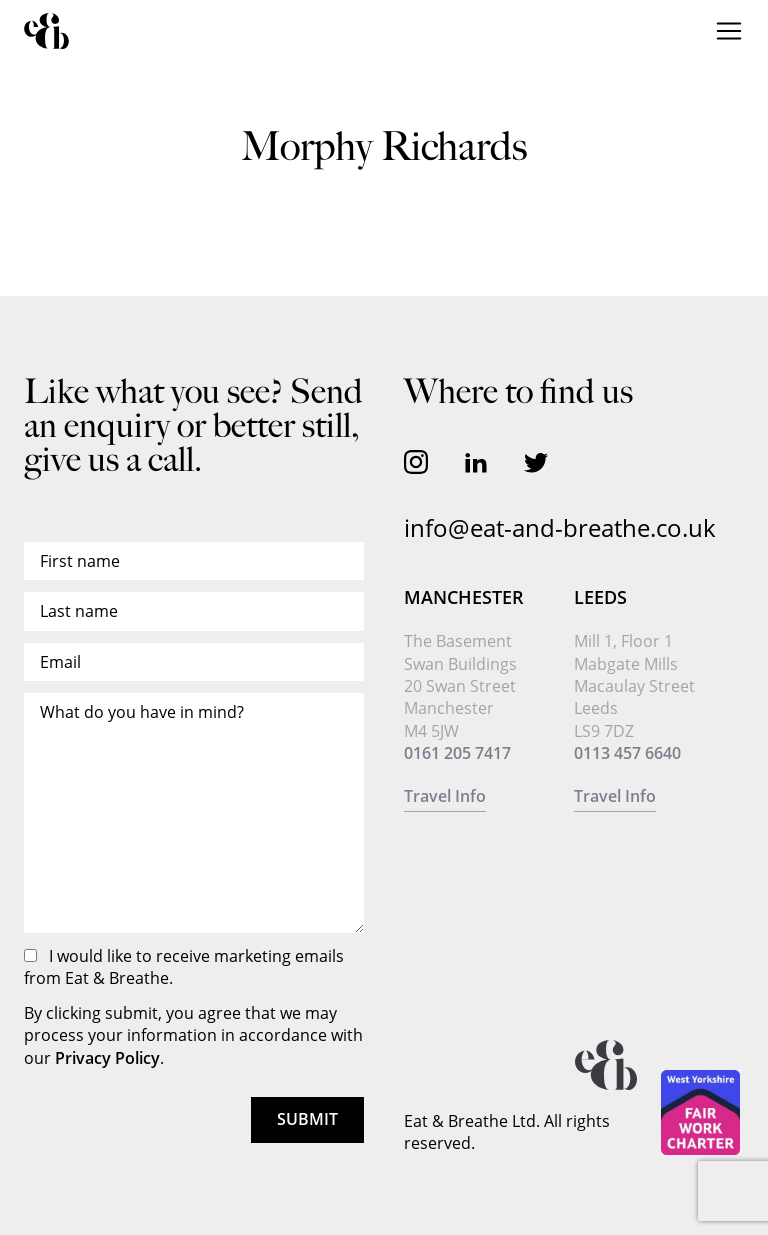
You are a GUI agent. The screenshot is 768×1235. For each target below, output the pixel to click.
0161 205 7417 (457, 753)
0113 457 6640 (627, 753)
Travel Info (445, 796)
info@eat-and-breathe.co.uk (560, 527)
